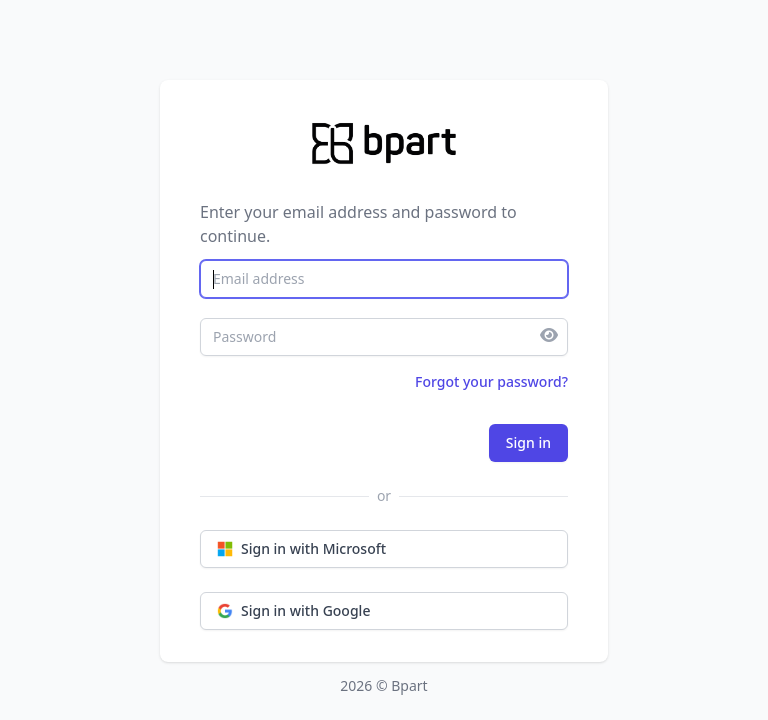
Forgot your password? (491, 381)
